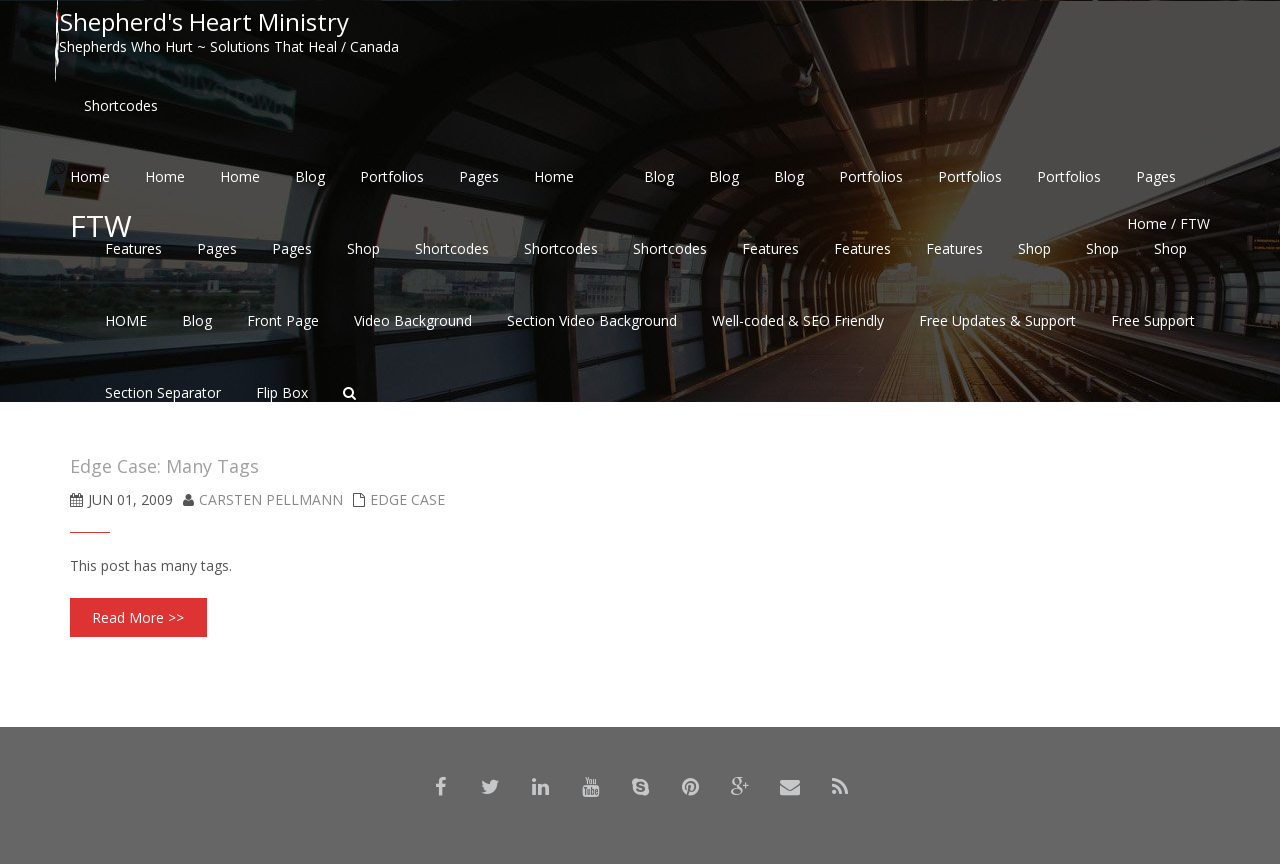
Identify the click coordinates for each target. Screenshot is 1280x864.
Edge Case (407, 499)
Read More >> (138, 617)
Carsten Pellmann (271, 499)
